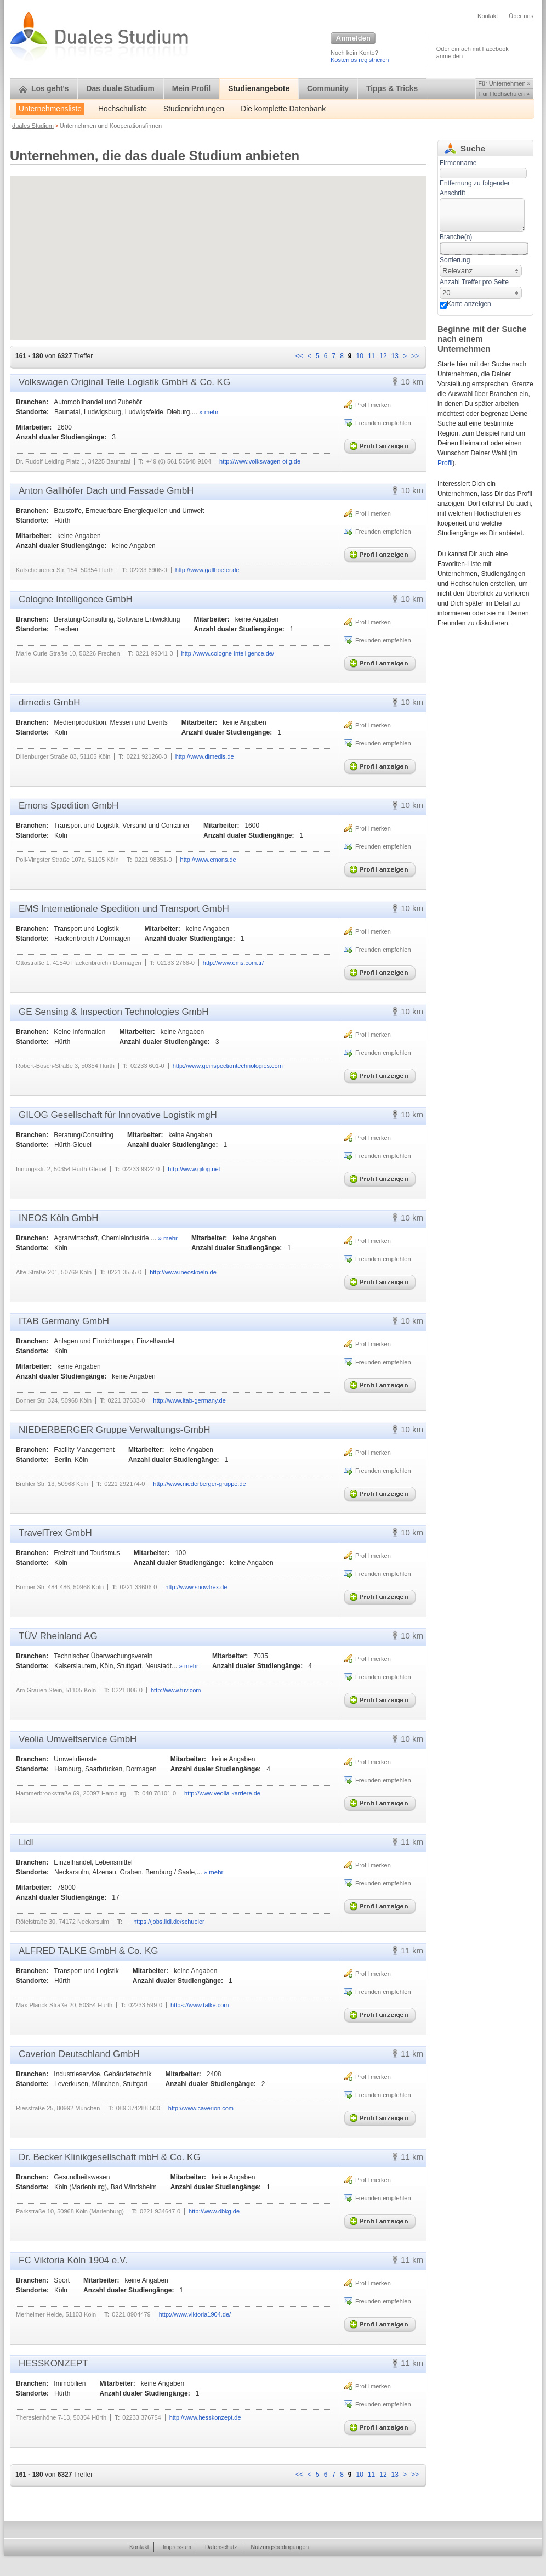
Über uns (521, 16)
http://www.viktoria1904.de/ (195, 2314)
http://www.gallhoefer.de (207, 570)
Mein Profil (191, 88)
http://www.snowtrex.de (196, 1587)
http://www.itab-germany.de (189, 1400)
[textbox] (482, 215)
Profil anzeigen (382, 444)
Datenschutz (221, 2547)
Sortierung (455, 260)
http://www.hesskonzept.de (205, 2417)
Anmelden (353, 39)
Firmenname (458, 163)
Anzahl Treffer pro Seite (474, 282)
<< (299, 356)
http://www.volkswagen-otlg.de (259, 461)
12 (382, 356)
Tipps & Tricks (392, 88)
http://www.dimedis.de (204, 756)
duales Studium (33, 125)
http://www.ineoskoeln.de (183, 1272)
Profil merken (373, 405)
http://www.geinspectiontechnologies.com (228, 1066)
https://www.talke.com (199, 2005)
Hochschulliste (122, 109)
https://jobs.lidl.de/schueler (168, 1921)
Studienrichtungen (193, 109)
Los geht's (44, 88)
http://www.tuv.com (176, 1690)
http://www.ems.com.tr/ (233, 962)
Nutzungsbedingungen (280, 2547)
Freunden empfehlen (383, 423)
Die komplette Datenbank (283, 109)
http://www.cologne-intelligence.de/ (227, 653)
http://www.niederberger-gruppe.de (199, 1484)
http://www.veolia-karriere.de (222, 1793)
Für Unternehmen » (504, 83)
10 (359, 356)
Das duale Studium (120, 88)
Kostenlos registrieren (360, 60)
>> (415, 356)
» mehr (208, 412)
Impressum (177, 2547)
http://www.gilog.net (194, 1169)
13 (395, 356)
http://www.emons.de (208, 859)
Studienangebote (258, 88)
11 (371, 356)
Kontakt (487, 16)
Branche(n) (456, 237)
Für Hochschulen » (504, 94)
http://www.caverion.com (201, 2108)
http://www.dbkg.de (214, 2211)
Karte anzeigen (469, 304)
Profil (444, 463)
